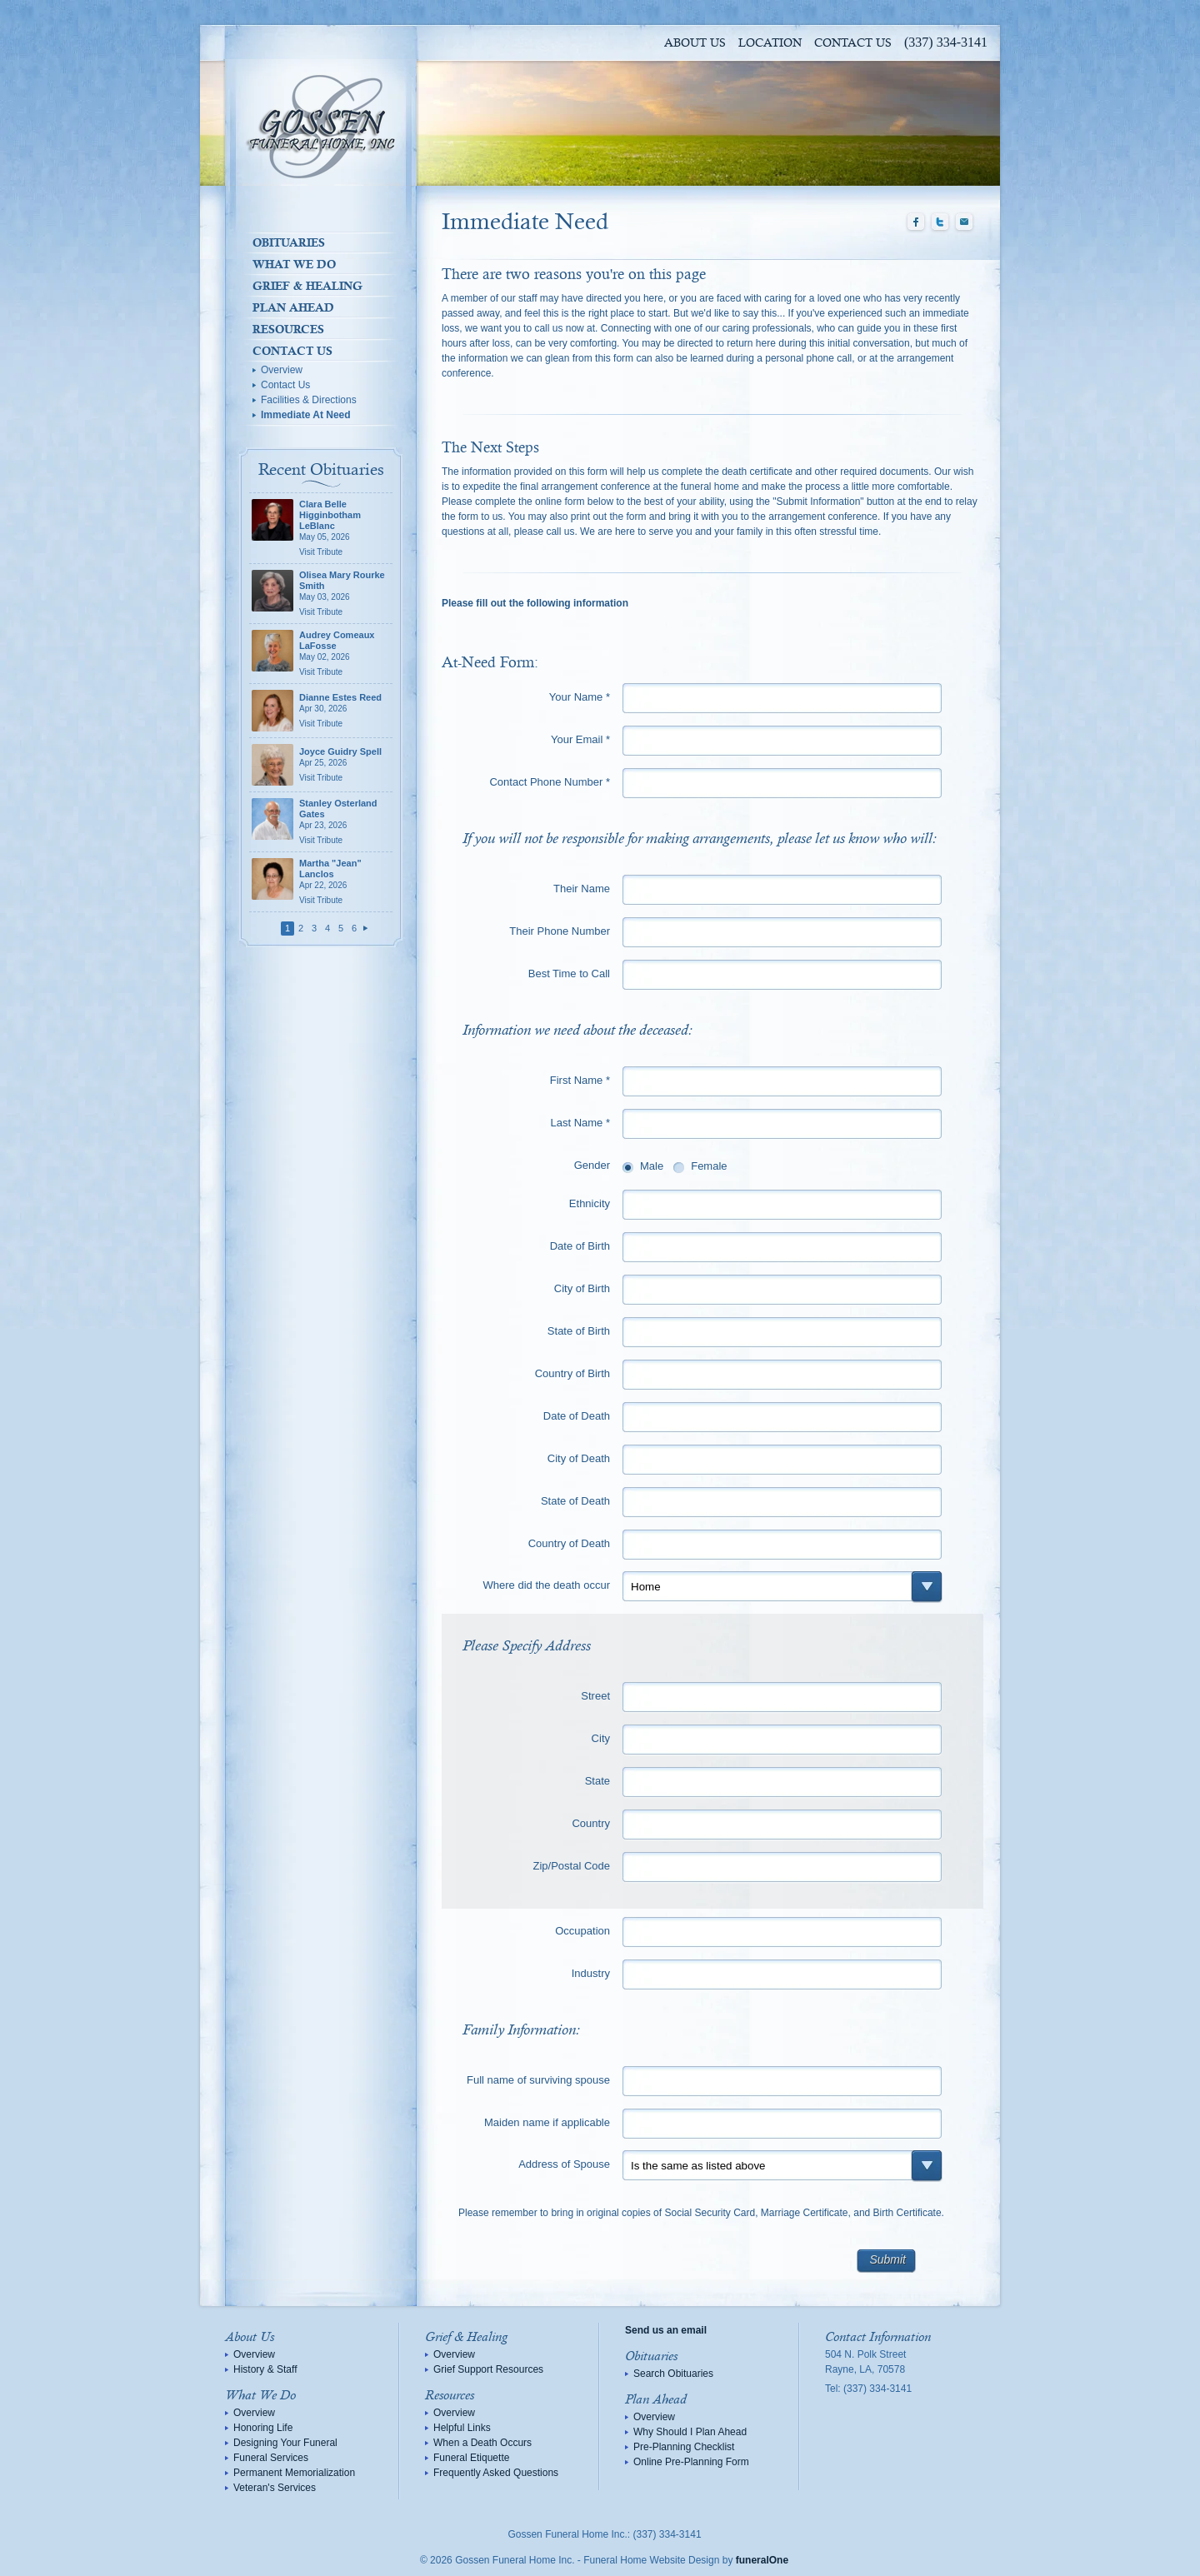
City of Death (579, 1458)
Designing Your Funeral (285, 2443)
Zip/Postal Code (572, 1866)
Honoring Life (262, 2428)
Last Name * (580, 1122)
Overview (281, 370)
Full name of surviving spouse (538, 2080)
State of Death (575, 1501)
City (601, 1738)
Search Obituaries (673, 2373)
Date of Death (576, 1416)
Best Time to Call (569, 973)
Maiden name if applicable (547, 2122)
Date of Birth (580, 1246)
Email (964, 222)
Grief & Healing (307, 285)
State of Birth (579, 1331)
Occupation (582, 1931)
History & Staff (265, 2369)
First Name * (580, 1080)
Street (595, 1696)
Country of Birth (572, 1373)
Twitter (940, 222)
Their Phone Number (559, 931)
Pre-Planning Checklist (683, 2447)
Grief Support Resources (488, 2369)
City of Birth (582, 1288)
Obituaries (288, 242)
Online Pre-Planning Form (691, 2462)
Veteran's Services (274, 2488)
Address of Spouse (564, 2164)
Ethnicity (589, 1203)
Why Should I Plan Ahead (690, 2432)
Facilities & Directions (309, 400)
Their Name (581, 888)
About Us (695, 43)
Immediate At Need (306, 415)
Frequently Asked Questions (495, 2473)
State (597, 1781)
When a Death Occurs (482, 2443)
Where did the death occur (546, 1585)
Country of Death (569, 1543)
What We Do (294, 264)
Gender (592, 1165)
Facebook (916, 222)
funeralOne (762, 2560)
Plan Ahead (293, 307)
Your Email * (580, 739)
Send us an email (666, 2330)
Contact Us (853, 43)
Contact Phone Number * (549, 782)
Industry (591, 1973)
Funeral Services (270, 2458)
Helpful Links (462, 2428)
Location (770, 43)
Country (591, 1823)
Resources (288, 329)
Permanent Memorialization (294, 2473)
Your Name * (579, 697)
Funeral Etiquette (471, 2458)
